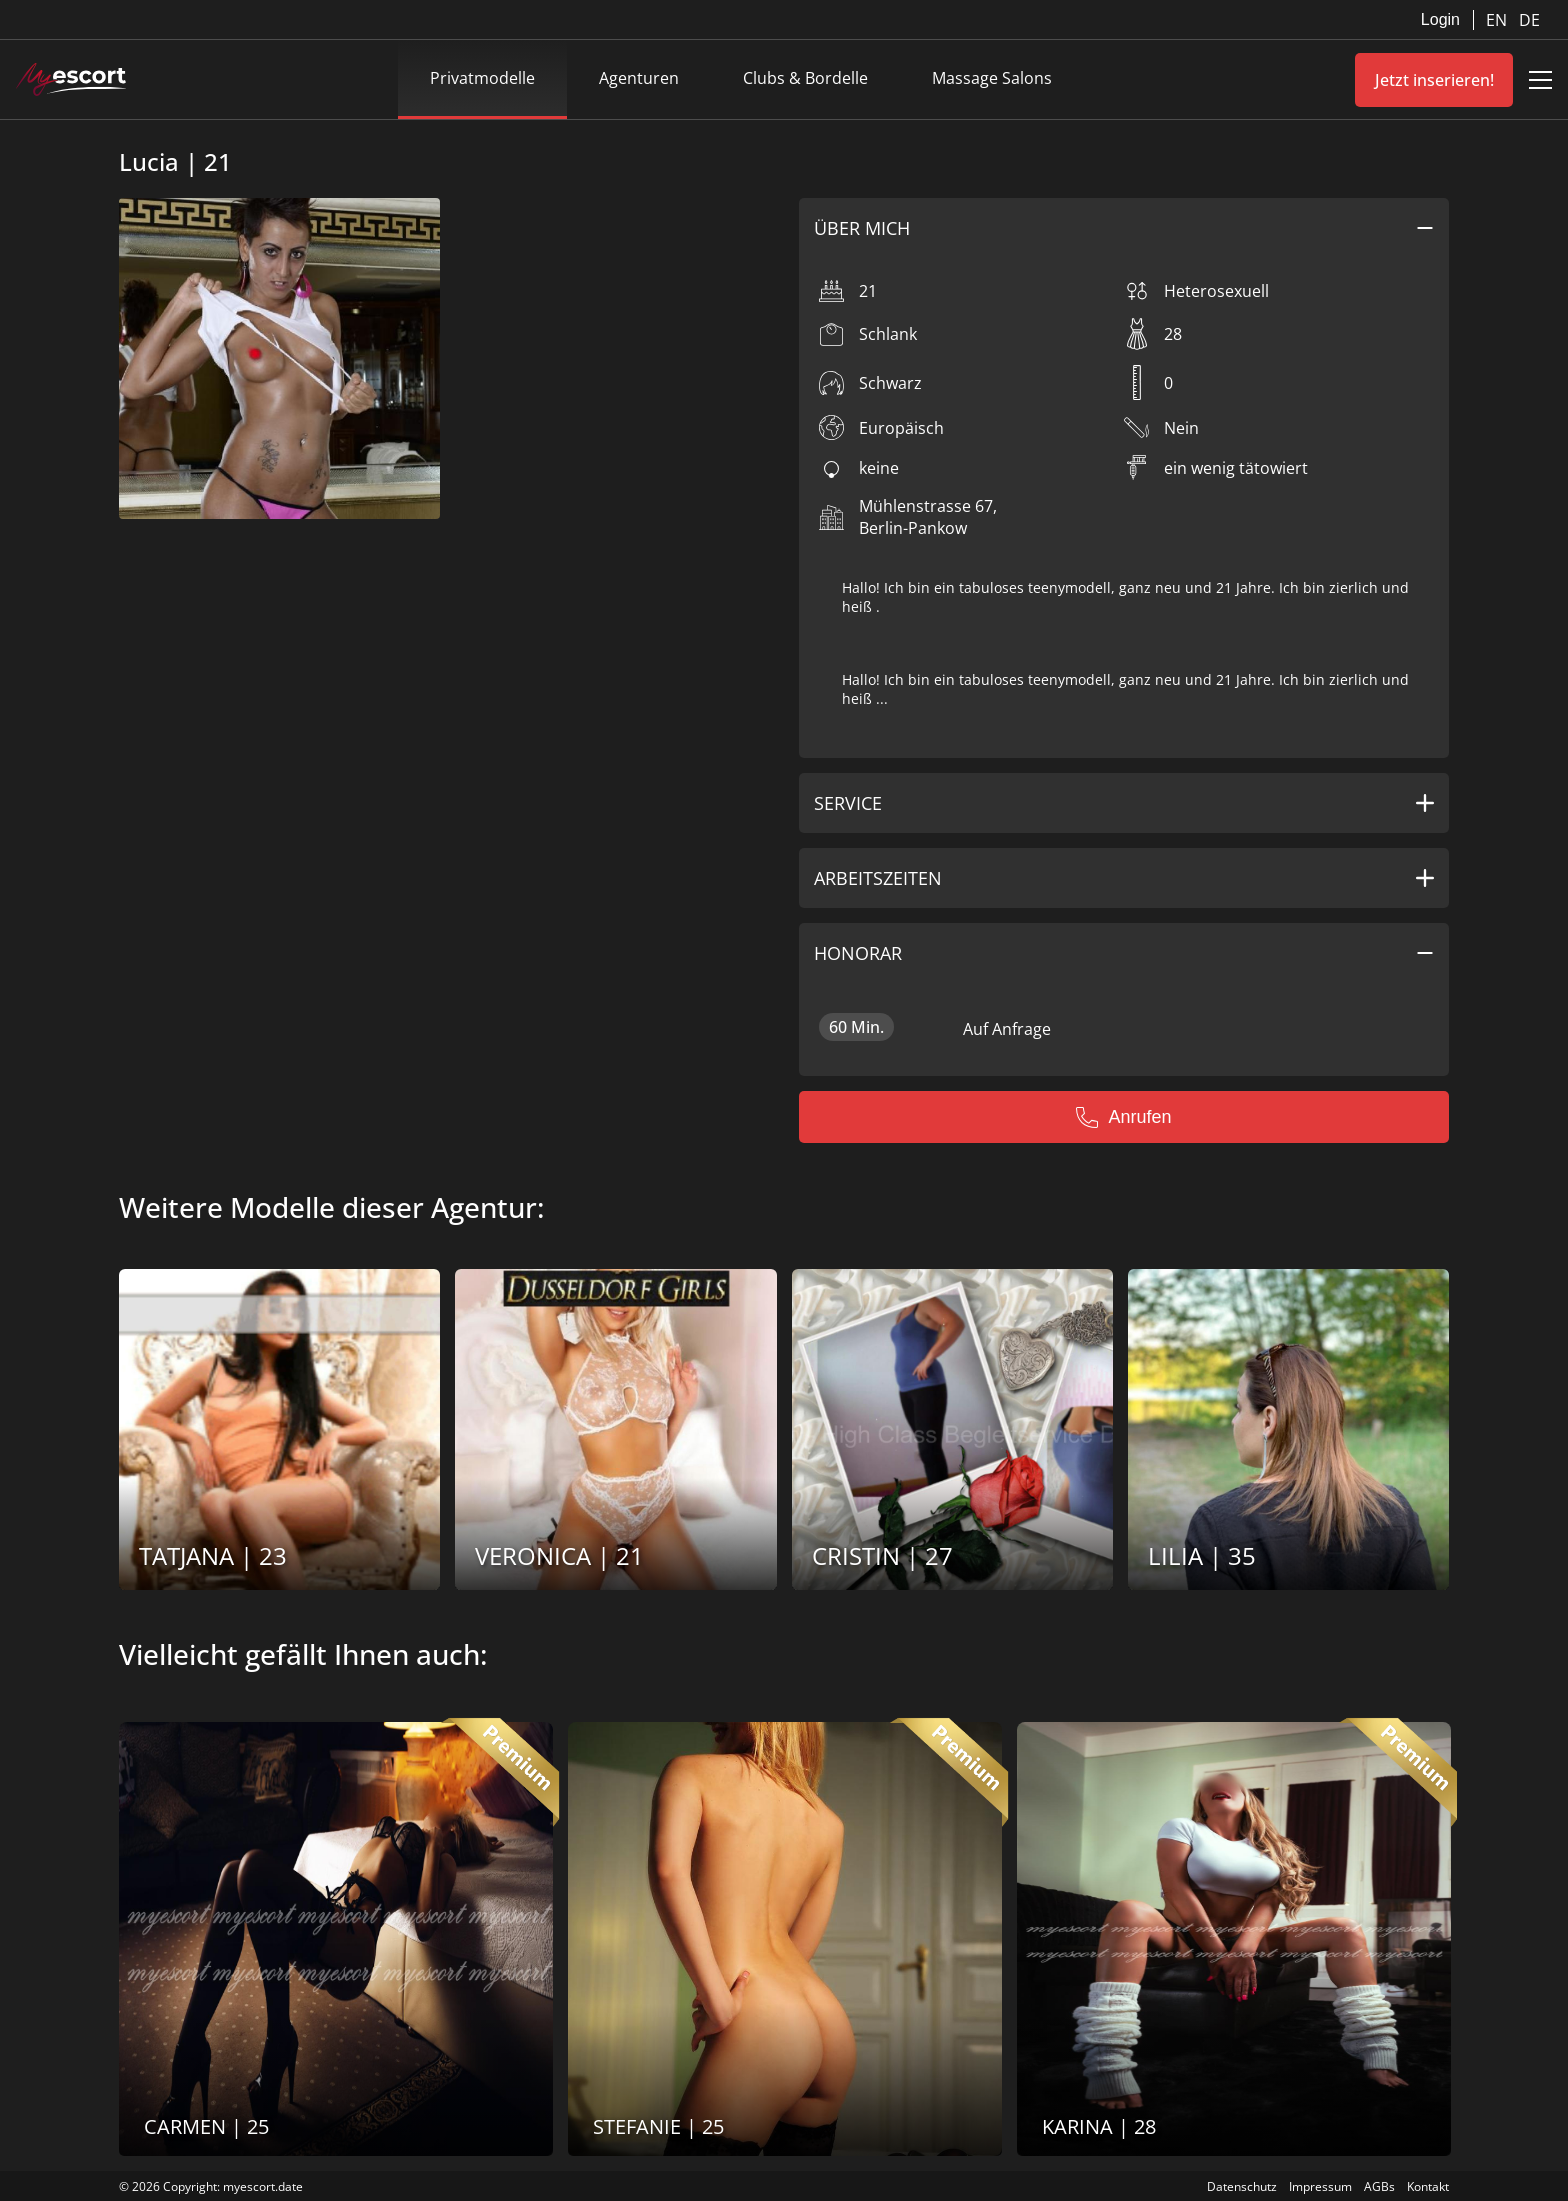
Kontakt (1428, 2186)
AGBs (1379, 2186)
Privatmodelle (482, 78)
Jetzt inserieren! (1434, 80)
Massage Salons (992, 78)
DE (1529, 20)
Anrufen (1123, 1117)
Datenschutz (1242, 2186)
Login (1440, 19)
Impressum (1320, 2186)
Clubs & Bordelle (805, 78)
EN (1498, 20)
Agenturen (639, 78)
